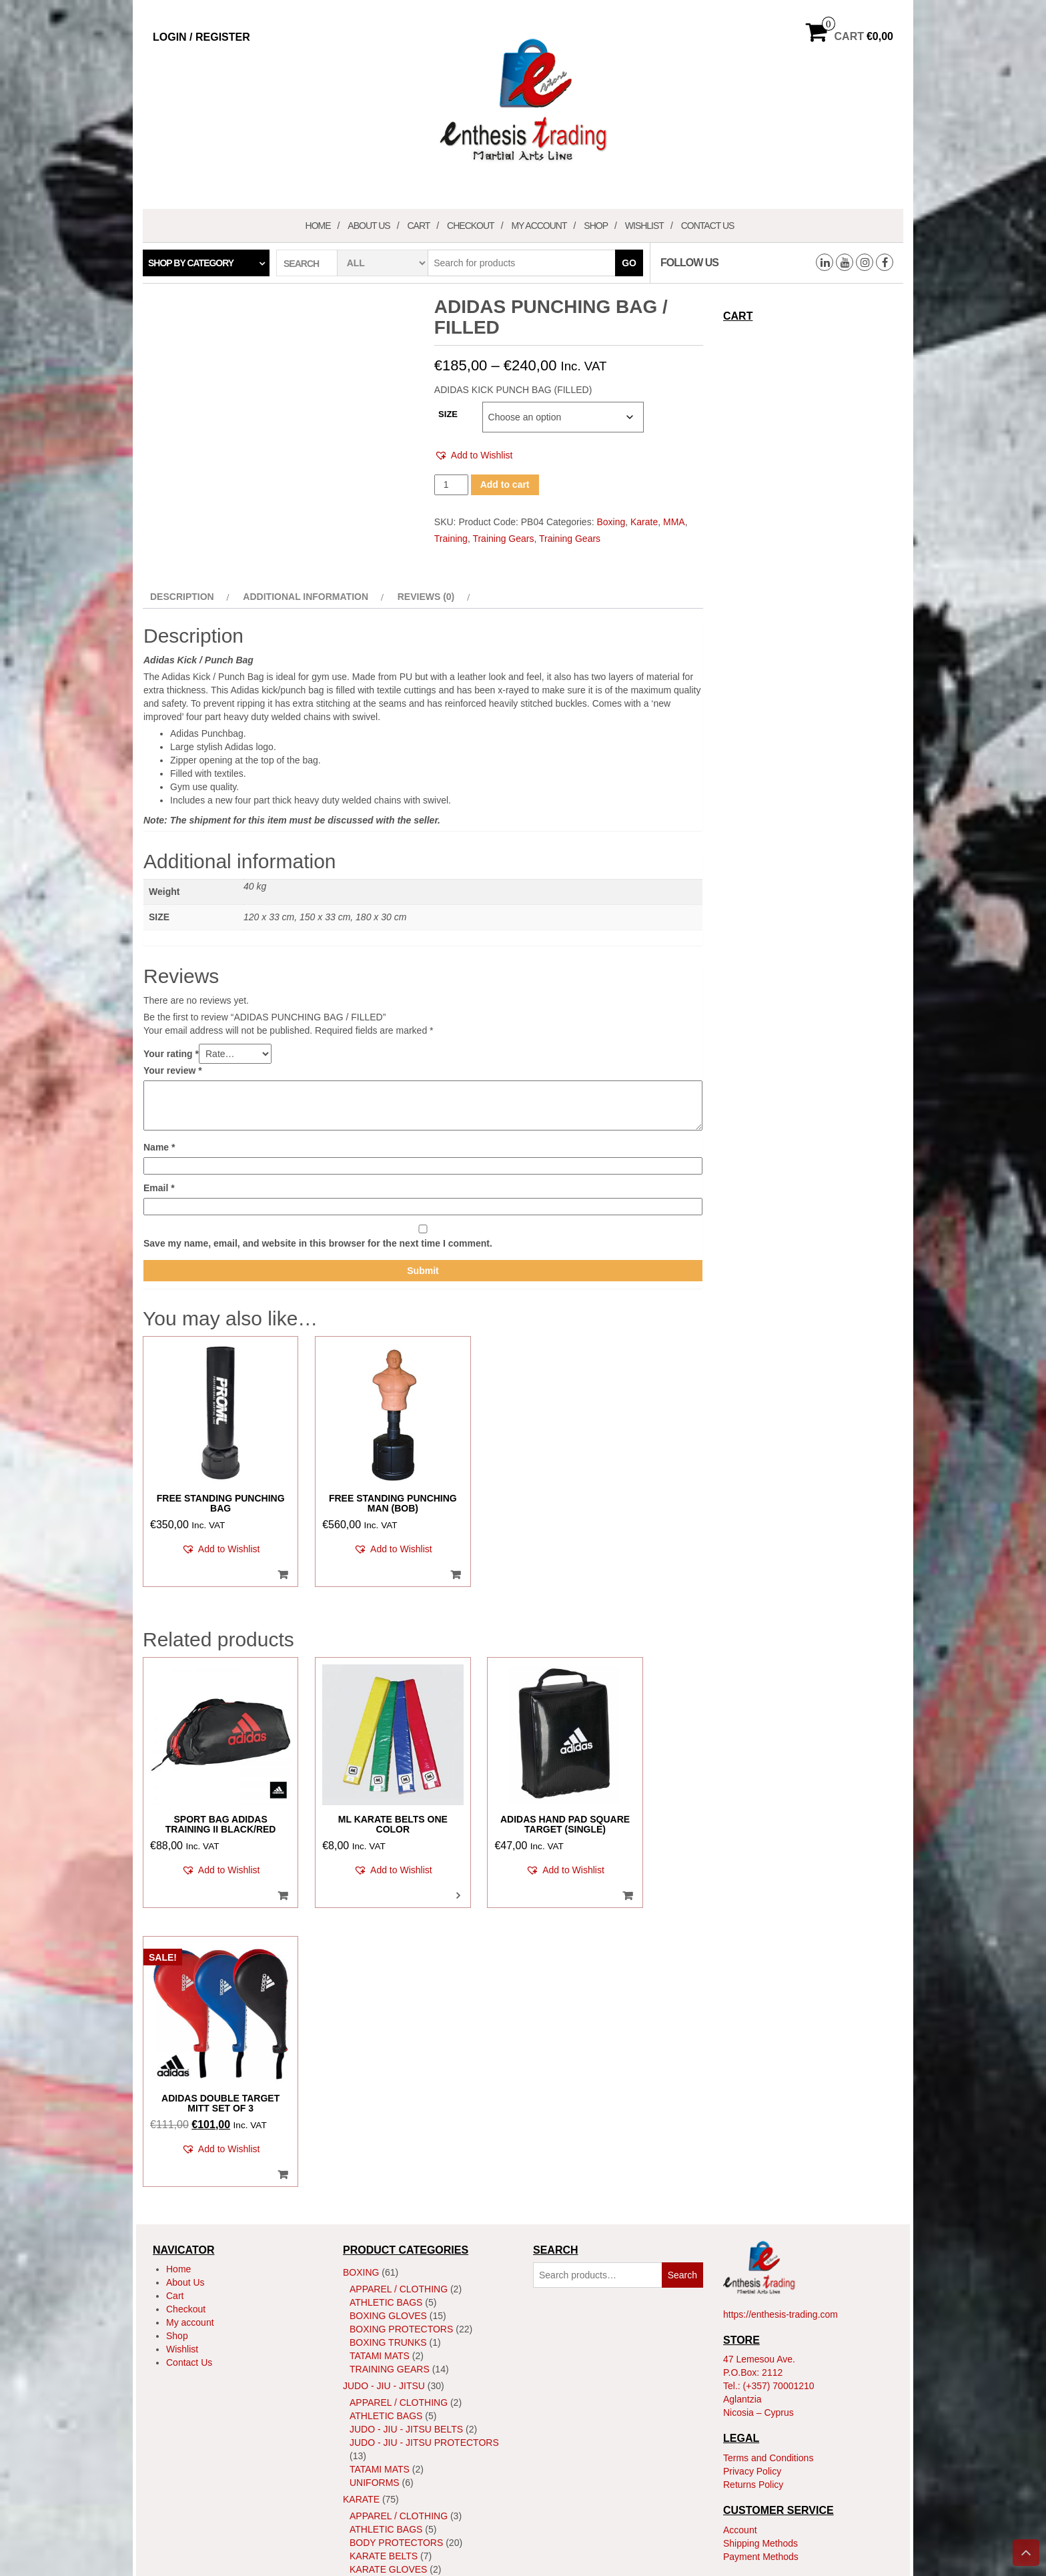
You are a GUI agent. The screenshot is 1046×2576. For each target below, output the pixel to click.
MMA (674, 522)
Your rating (171, 1053)
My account (538, 225)
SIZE (448, 414)
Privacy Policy (752, 2163)
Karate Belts (384, 2249)
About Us (369, 225)
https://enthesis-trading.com (780, 2006)
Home (318, 225)
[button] (473, 455)
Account (740, 2222)
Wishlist (644, 225)
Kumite (374, 2305)
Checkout (470, 225)
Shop (596, 225)
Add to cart (505, 484)
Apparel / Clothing (399, 1982)
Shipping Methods (760, 2235)
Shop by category (190, 263)
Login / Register (201, 37)
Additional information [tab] (305, 596)
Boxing (610, 522)
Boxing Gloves (388, 2008)
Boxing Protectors (401, 2022)
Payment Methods (761, 2249)
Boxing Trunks (388, 2035)
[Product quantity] (451, 484)
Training (451, 538)
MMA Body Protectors (408, 2422)
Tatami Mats (380, 2048)
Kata (367, 2292)
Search (682, 1968)
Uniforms (375, 2175)
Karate (644, 522)
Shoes (366, 2335)
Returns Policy (753, 2177)
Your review (172, 1070)
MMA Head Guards (396, 2449)
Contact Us (707, 225)
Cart (418, 225)
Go (629, 263)
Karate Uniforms (394, 2275)
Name (159, 1147)
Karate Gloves (388, 2262)
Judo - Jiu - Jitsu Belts (406, 2122)
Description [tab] (182, 596)
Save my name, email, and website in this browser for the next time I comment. (317, 1243)
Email (159, 1188)
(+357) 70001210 (779, 2078)
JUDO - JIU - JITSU (384, 2078)
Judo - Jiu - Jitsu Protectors (424, 2135)
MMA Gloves (381, 2436)
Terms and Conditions (768, 2150)
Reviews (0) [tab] (426, 596)
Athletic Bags (386, 1995)
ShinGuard (378, 2322)
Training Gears (503, 538)
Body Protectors (396, 2235)
